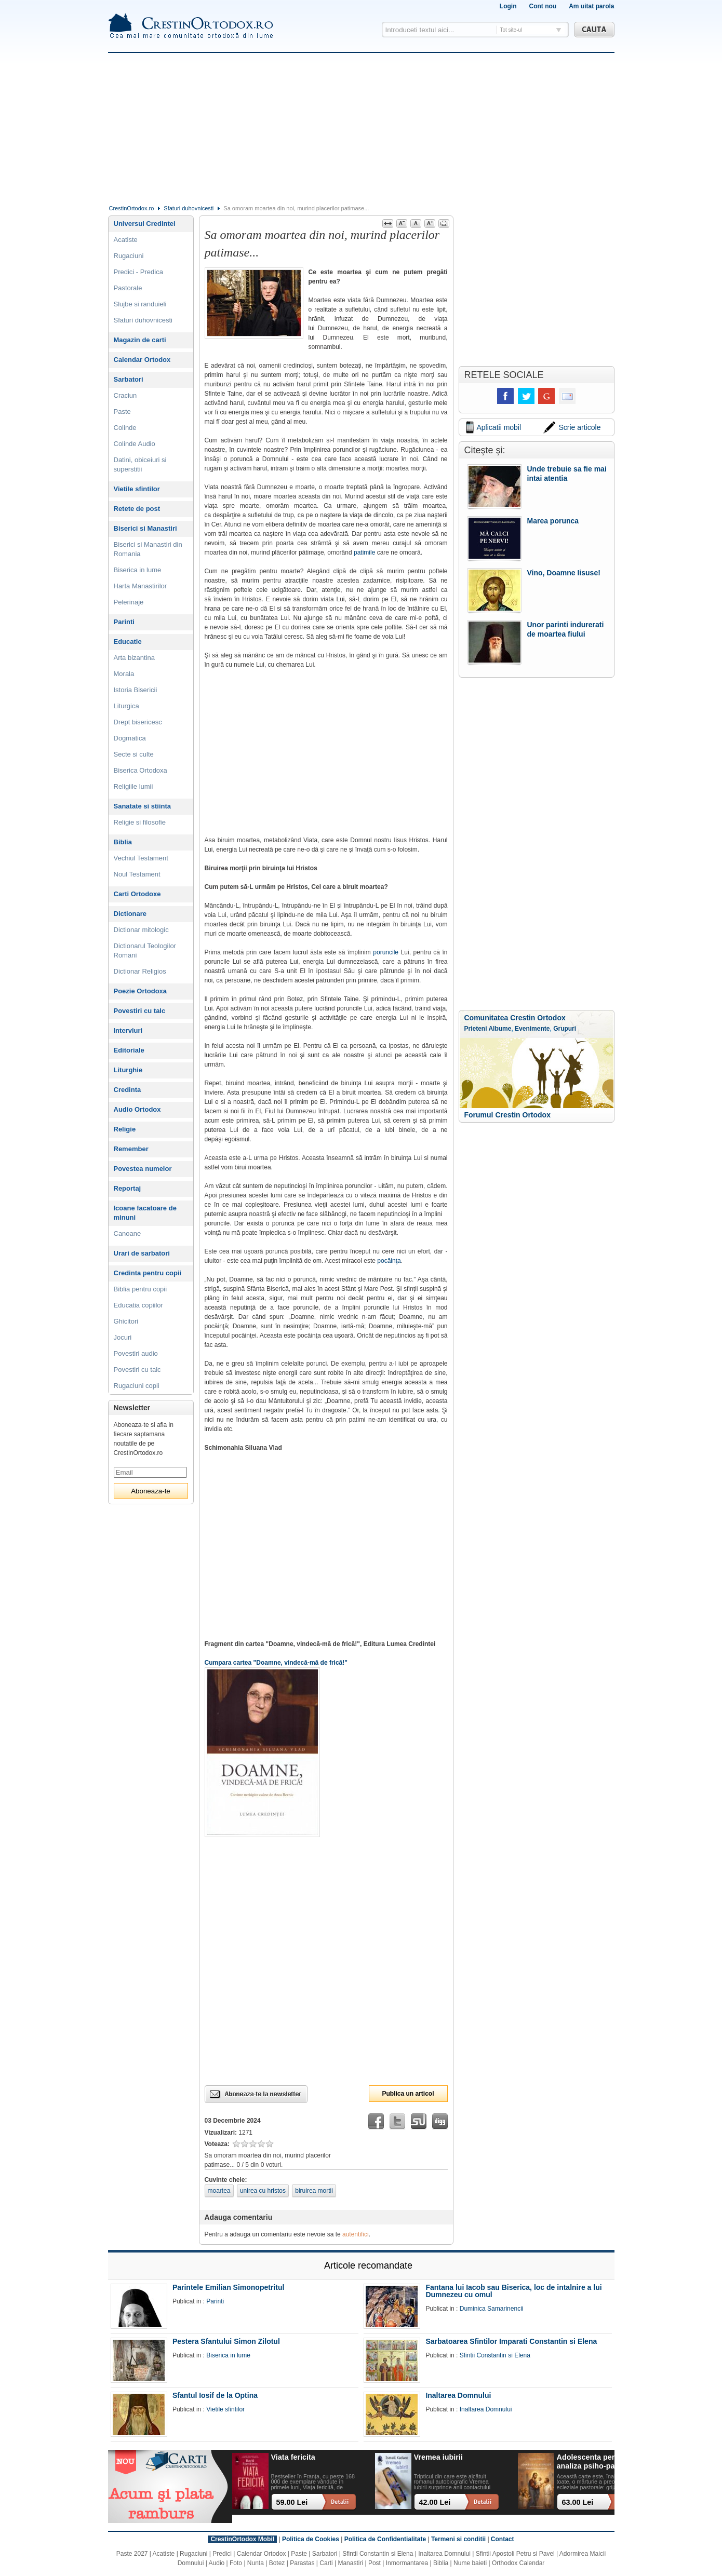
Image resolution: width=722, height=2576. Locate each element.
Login (508, 6)
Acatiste (126, 240)
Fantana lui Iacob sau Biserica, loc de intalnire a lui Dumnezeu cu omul (513, 2291)
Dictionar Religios (140, 971)
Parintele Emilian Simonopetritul (228, 2287)
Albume (499, 1028)
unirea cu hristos (263, 2190)
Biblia (123, 842)
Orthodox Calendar (518, 2563)
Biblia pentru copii (140, 1289)
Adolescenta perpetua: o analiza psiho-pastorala (600, 2461)
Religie (125, 1129)
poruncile (385, 952)
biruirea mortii (314, 2190)
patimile (364, 552)
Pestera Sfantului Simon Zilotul (226, 2341)
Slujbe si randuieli (140, 304)
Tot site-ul (511, 30)
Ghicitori (126, 1321)
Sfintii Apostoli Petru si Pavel (515, 2553)
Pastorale (128, 288)
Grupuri (564, 1028)
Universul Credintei (145, 223)
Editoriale (129, 1050)
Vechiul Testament (141, 858)
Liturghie (128, 1070)
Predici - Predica (138, 272)
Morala (124, 674)
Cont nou (542, 6)
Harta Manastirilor (140, 586)
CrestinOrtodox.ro (131, 208)
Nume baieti (470, 2563)
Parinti (124, 622)
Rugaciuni (129, 256)
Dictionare (130, 914)
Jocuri (123, 1337)
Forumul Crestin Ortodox (507, 1115)
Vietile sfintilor (137, 489)
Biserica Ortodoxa (140, 770)
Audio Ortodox (137, 1109)
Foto (236, 2563)
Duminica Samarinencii (492, 2308)
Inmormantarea (407, 2563)
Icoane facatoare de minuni (145, 1212)
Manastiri (350, 2563)
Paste (122, 411)
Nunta (255, 2563)
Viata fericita (293, 2457)
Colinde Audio (134, 444)
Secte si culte (134, 754)
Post (374, 2563)
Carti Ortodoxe (137, 894)
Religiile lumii (133, 786)
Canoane (127, 1233)
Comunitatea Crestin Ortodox (515, 1018)
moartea (219, 2190)
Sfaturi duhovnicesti (188, 208)
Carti (325, 2563)
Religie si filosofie (140, 822)
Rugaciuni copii (136, 1386)
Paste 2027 (132, 2553)
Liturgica (126, 706)
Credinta (127, 1090)
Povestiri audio (136, 1353)
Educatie (128, 641)
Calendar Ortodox (142, 359)
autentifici (355, 2234)
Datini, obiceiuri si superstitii (140, 464)
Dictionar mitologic (141, 930)
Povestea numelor (143, 1168)
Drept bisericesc (138, 722)
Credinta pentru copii (148, 1273)
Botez (277, 2563)
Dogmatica (130, 738)
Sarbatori (128, 379)
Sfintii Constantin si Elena (495, 2355)
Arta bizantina (134, 658)
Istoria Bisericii (135, 690)
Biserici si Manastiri (145, 528)
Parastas (302, 2563)
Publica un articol (408, 2093)
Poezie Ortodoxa (140, 991)
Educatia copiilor (138, 1305)
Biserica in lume (138, 570)
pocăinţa (388, 1260)
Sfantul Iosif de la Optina (215, 2395)
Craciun (125, 395)
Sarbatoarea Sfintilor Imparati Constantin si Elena (511, 2341)
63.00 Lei (578, 2502)
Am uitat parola (591, 6)
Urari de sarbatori (142, 1253)
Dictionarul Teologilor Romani (145, 950)
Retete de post (137, 508)
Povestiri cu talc (140, 1011)
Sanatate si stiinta (142, 806)
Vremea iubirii (438, 2457)
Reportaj (127, 1188)
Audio (217, 2563)
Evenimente (532, 1028)
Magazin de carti (140, 340)
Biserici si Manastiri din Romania (148, 549)
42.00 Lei (435, 2502)
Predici (222, 2553)
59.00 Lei (292, 2502)
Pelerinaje (129, 602)
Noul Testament (137, 874)
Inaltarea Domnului (458, 2395)
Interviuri (128, 1030)
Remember (131, 1149)
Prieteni (475, 1028)
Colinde (125, 427)
